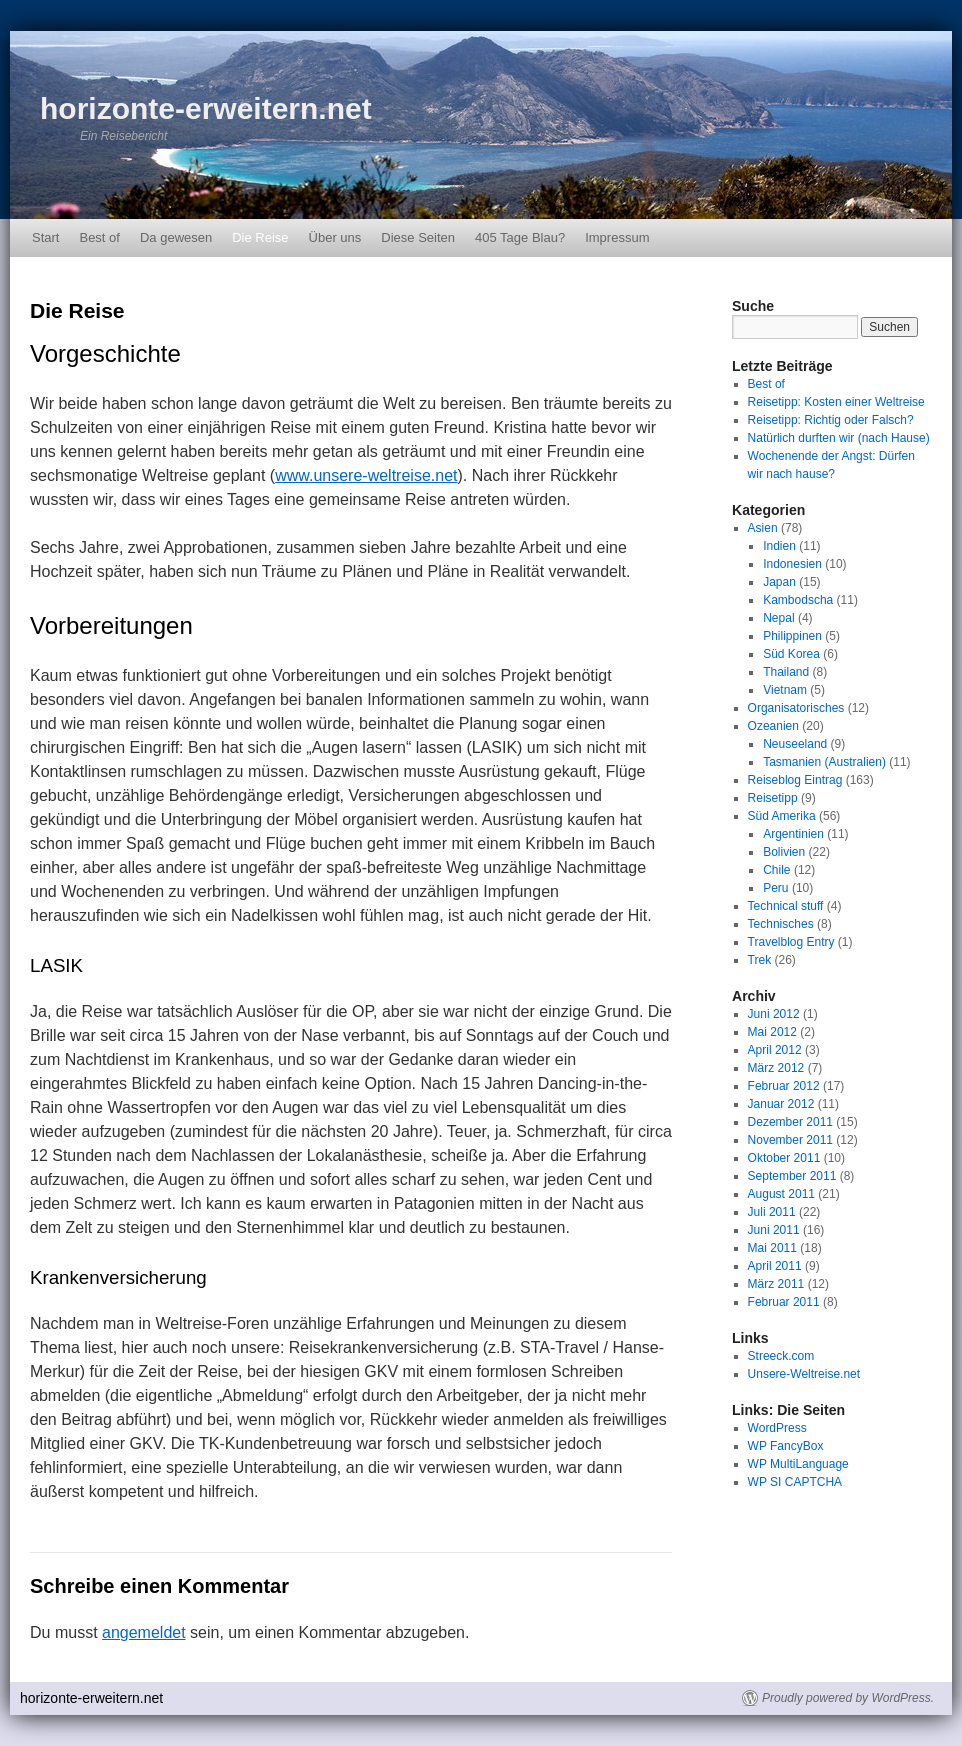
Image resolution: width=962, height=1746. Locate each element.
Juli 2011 (772, 1212)
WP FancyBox (786, 1446)
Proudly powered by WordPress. (848, 1698)
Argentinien (793, 834)
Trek (760, 960)
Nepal (778, 618)
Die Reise (260, 237)
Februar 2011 (784, 1302)
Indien (779, 546)
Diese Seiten (418, 237)
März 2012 (776, 1068)
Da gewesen (176, 237)
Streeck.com (781, 1356)
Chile (776, 870)
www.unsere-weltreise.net (366, 475)
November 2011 (790, 1140)
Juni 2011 (774, 1230)
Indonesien (792, 564)
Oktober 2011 (784, 1158)
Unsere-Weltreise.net (804, 1374)
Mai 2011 (772, 1248)
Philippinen (792, 636)
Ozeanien (773, 726)
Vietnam (785, 690)
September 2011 (792, 1176)
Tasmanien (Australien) (824, 762)
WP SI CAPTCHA (795, 1482)
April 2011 (775, 1266)
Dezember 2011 (790, 1122)
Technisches (781, 924)
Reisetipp (773, 798)
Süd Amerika (782, 816)
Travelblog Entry (791, 942)
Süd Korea (791, 654)
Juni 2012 (774, 1014)
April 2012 (775, 1050)
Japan (779, 582)
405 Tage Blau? (520, 237)
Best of (99, 237)
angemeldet (144, 1632)
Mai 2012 (772, 1032)
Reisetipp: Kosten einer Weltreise (836, 402)
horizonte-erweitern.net (206, 108)
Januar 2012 (781, 1104)
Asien (763, 528)
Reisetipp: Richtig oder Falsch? (831, 420)
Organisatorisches (796, 708)
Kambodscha (798, 600)
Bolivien (784, 852)
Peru (775, 888)
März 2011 (776, 1284)
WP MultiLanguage (798, 1464)
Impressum (617, 237)
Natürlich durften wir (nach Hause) (839, 438)
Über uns (335, 237)
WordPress (777, 1428)
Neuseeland (795, 744)
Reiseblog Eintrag (795, 780)
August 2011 (781, 1194)
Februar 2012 (784, 1086)
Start (45, 237)
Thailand (786, 672)
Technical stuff (786, 906)
